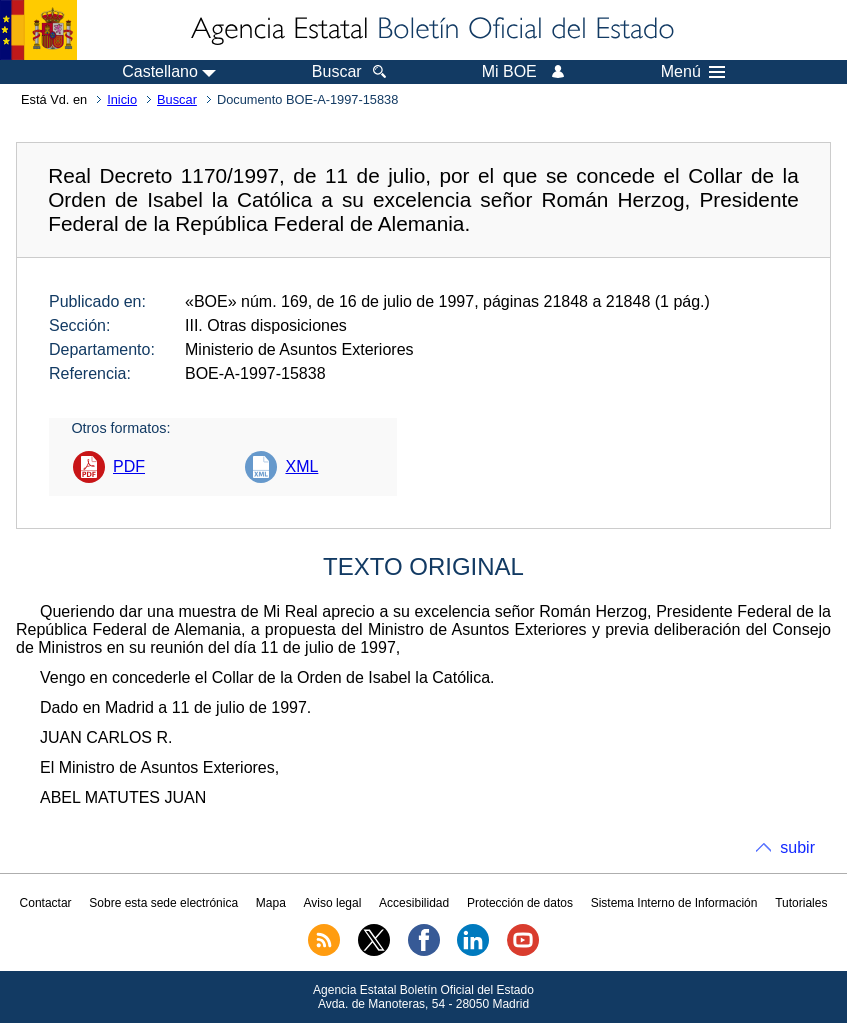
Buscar (177, 99)
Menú (693, 72)
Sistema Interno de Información (674, 903)
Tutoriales (801, 903)
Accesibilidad (414, 903)
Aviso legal (333, 903)
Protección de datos (520, 903)
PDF (129, 466)
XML (301, 466)
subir (797, 847)
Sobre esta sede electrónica (163, 903)
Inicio (122, 99)
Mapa (271, 903)
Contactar (46, 903)
